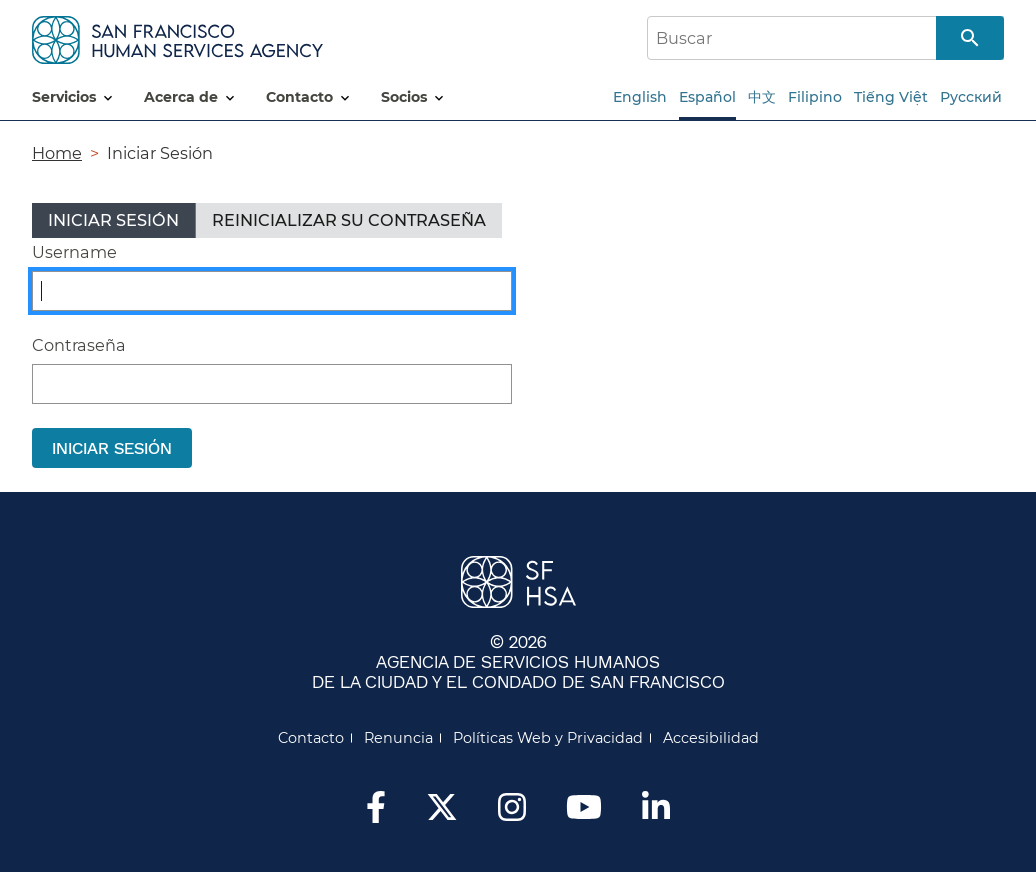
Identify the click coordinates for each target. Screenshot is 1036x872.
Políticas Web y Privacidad (548, 738)
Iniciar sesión (121, 224)
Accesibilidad (711, 738)
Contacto (311, 738)
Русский (971, 97)
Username (74, 252)
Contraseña (79, 345)
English (640, 97)
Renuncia (398, 738)
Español (707, 97)
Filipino (815, 97)
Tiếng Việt (891, 97)
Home (57, 153)
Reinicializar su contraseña (349, 220)
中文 (762, 97)
